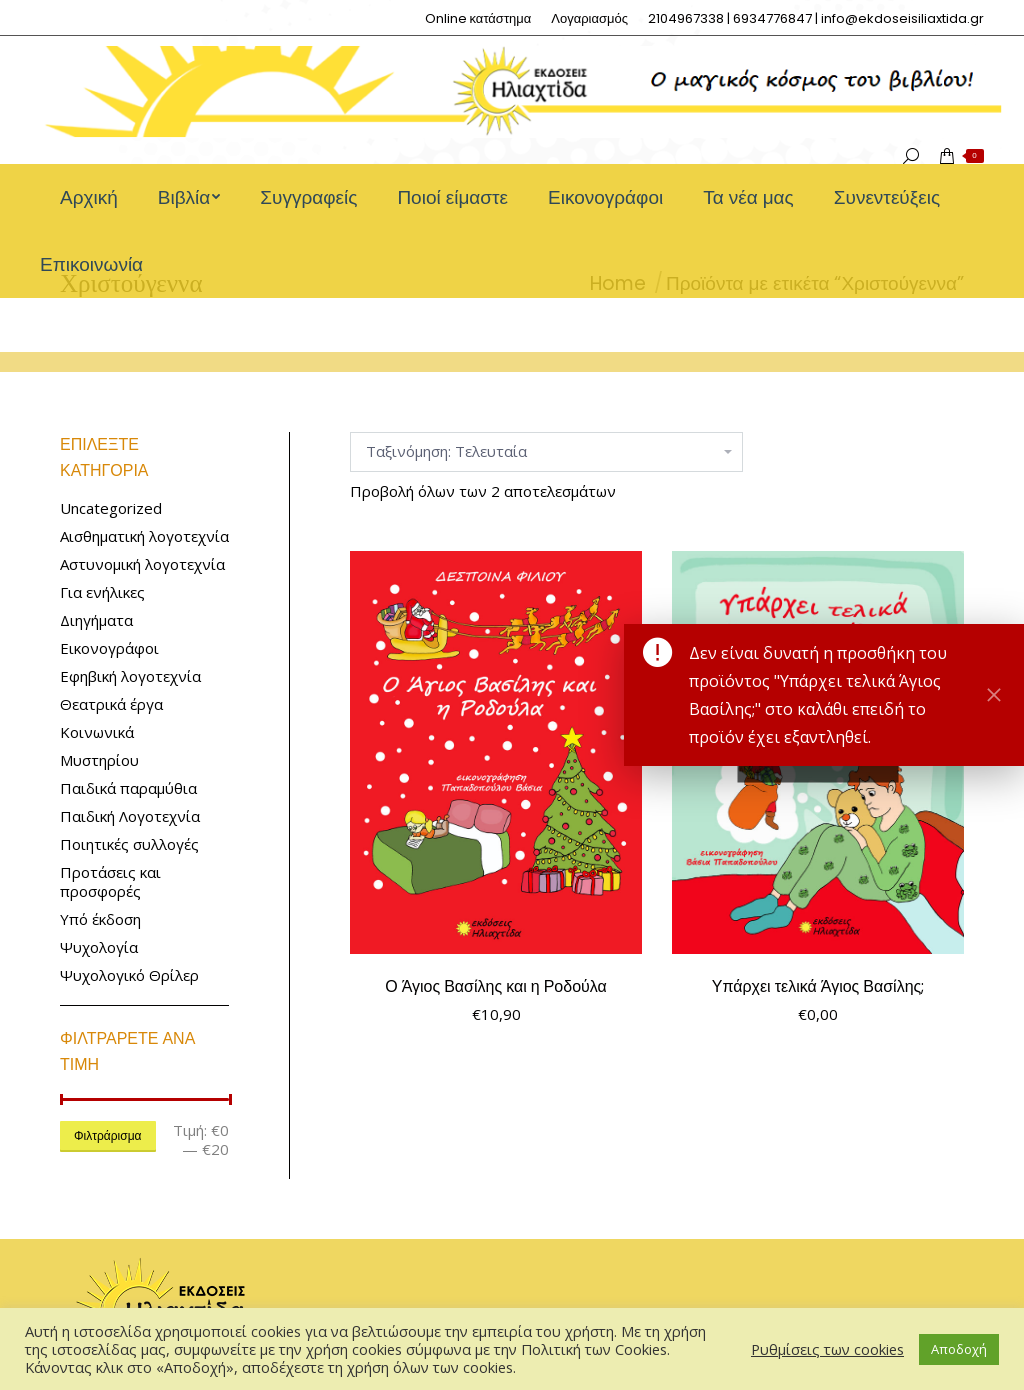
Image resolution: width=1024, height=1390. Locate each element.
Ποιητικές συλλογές (129, 844)
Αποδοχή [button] (959, 1349)
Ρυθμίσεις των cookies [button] (827, 1349)
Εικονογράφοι (109, 648)
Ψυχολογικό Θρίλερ (129, 975)
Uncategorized (111, 508)
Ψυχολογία (99, 947)
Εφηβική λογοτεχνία (130, 676)
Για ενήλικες (102, 592)
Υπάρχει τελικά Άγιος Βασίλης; (818, 986)
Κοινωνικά (97, 732)
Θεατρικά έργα (111, 704)
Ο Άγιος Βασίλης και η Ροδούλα (496, 986)
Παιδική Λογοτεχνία (130, 816)
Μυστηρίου (99, 760)
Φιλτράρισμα (108, 1135)
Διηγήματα (96, 620)
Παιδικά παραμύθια (128, 788)
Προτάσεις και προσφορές (110, 882)
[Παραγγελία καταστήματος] (546, 452)
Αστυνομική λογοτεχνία (142, 564)
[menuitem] (478, 18)
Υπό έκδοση (100, 919)
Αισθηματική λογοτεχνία (144, 536)
